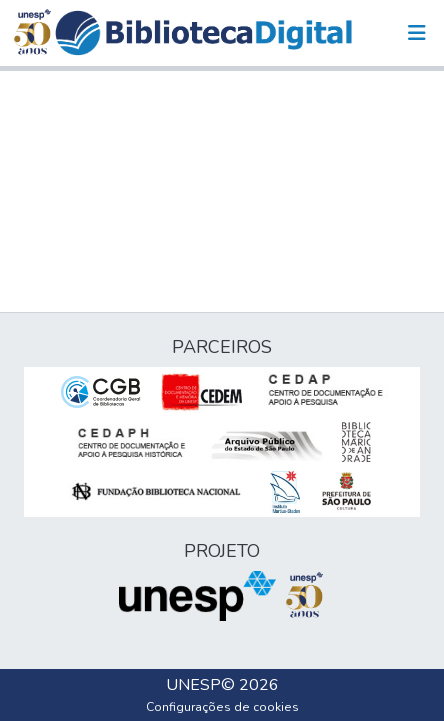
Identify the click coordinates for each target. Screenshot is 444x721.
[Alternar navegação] (417, 33)
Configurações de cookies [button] (222, 707)
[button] (203, 33)
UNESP (193, 685)
